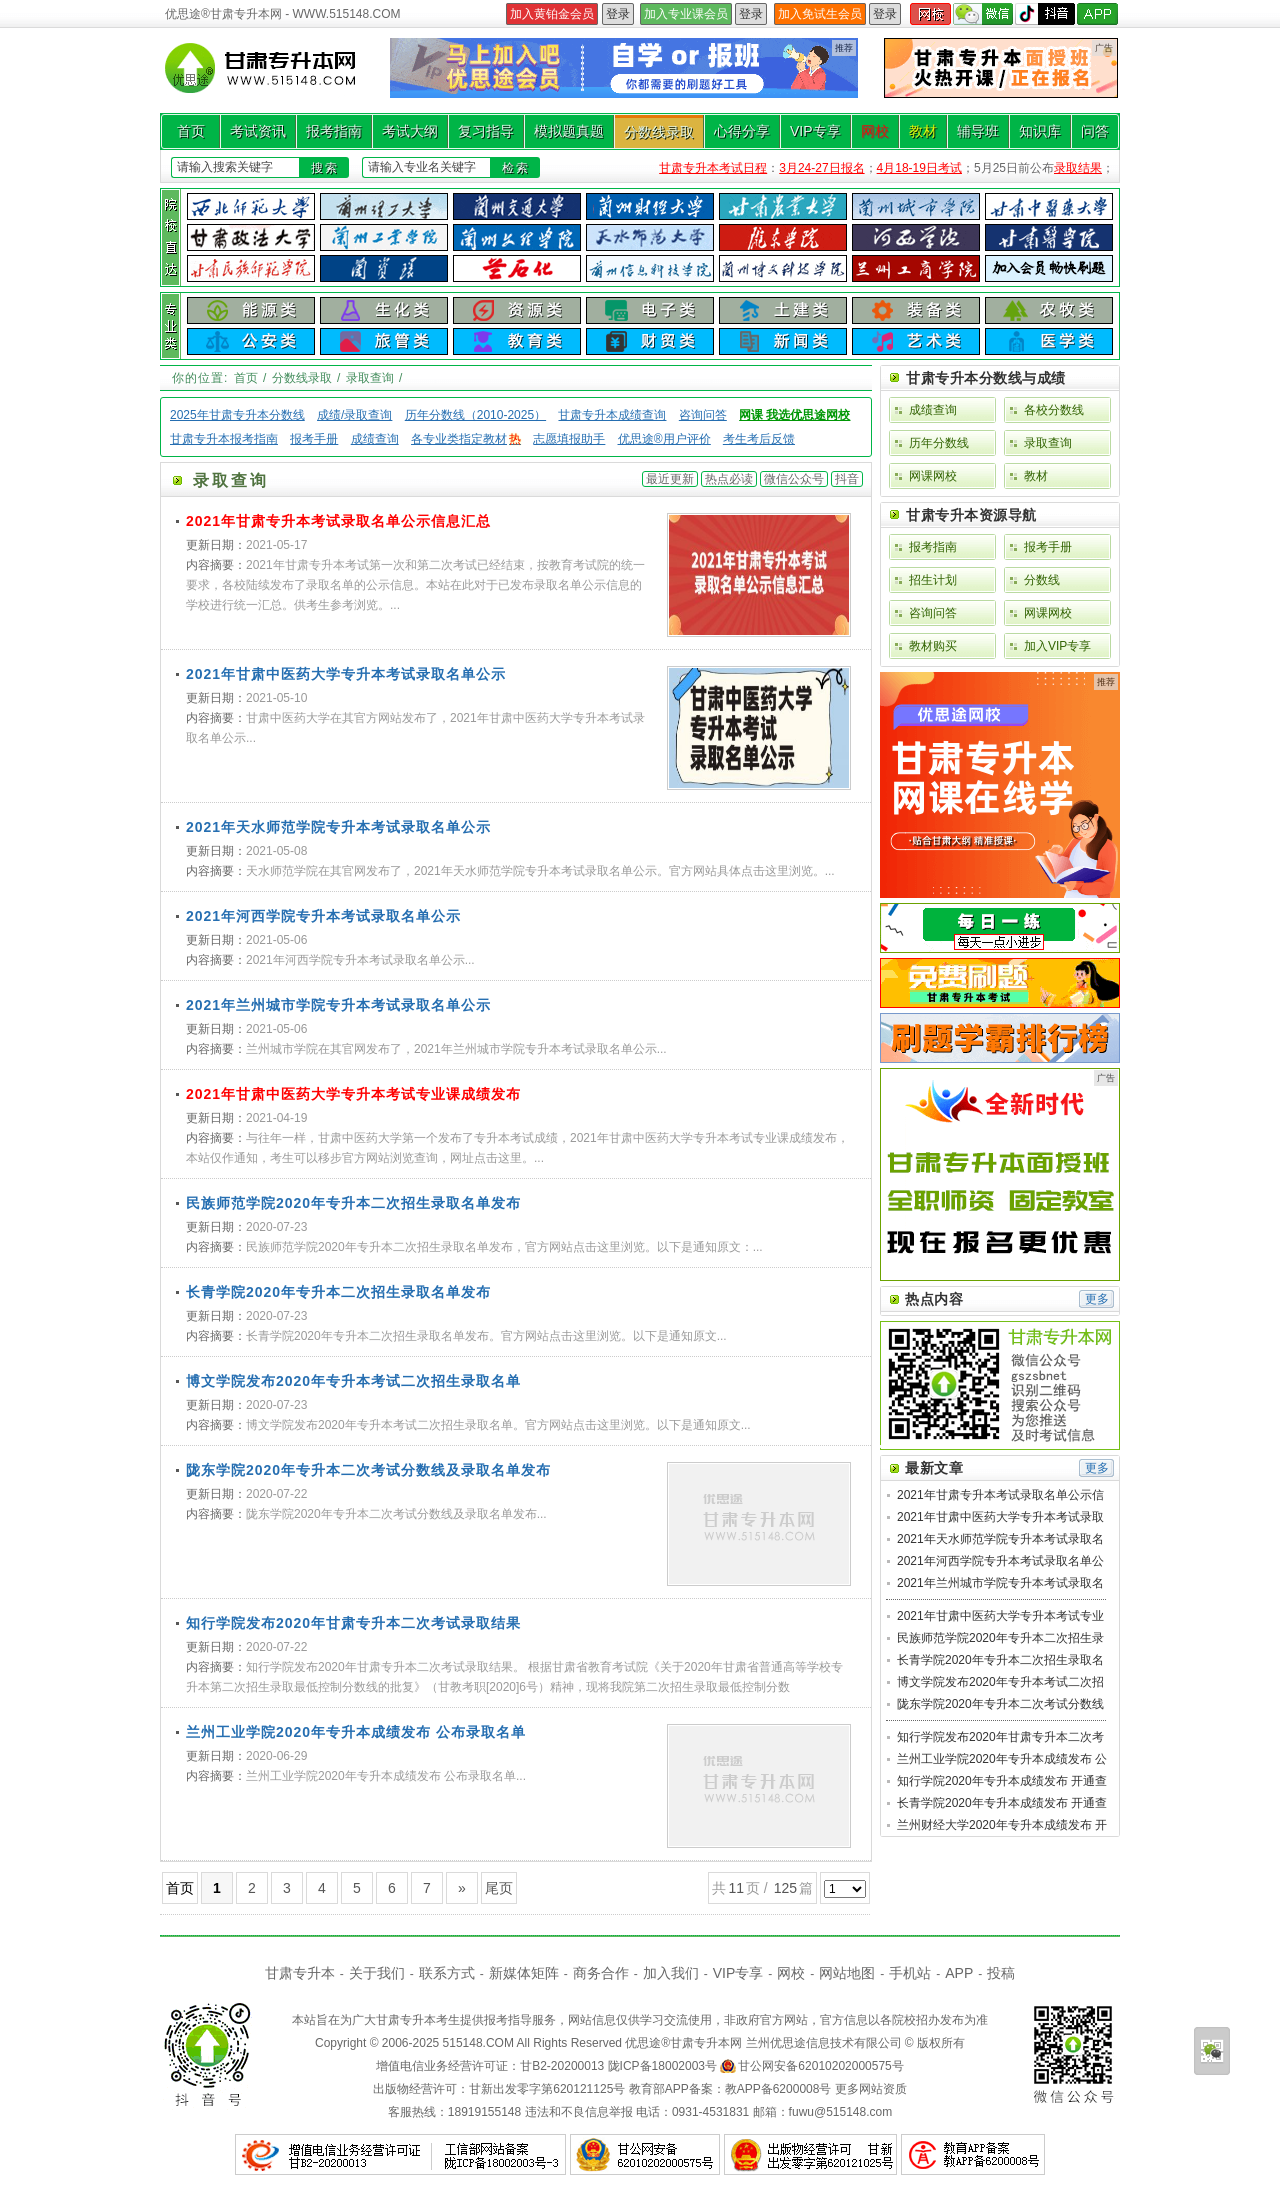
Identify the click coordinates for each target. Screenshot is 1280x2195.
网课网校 (933, 476)
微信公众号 (794, 479)
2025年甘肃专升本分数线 (237, 415)
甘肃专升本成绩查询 (612, 415)
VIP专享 (815, 131)
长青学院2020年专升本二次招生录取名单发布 (338, 1292)
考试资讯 (258, 131)
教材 (923, 131)
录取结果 (1078, 168)
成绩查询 (375, 439)
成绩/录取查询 (354, 415)
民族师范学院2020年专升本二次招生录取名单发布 (353, 1203)
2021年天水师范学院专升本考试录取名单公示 (338, 827)
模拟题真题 (569, 131)
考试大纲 (410, 131)
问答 (1095, 131)
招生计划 (933, 580)
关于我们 (377, 1973)
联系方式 (447, 1973)
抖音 (847, 479)
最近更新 (670, 479)
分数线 (1042, 580)
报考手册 (314, 439)
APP (959, 1973)
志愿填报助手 (569, 439)
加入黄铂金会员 (552, 14)
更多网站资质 (871, 2089)
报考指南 (334, 131)
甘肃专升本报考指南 (224, 439)
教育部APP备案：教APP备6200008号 (730, 2089)
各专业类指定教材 (466, 439)
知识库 (1040, 131)
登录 (618, 14)
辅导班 (978, 131)
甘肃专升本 (300, 1973)
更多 (1097, 1299)
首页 (191, 131)
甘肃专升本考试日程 (713, 168)
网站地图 (847, 1973)
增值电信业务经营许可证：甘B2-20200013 (490, 2066)
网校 (875, 131)
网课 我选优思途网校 (794, 415)
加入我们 (671, 1973)
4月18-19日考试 (919, 168)
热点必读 (729, 479)
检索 (516, 168)
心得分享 (742, 131)
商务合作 (601, 1973)
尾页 (499, 1888)
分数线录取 (659, 132)
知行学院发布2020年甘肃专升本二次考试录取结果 (353, 1623)
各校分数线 (1054, 410)
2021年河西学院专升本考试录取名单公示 (323, 916)
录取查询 (370, 378)
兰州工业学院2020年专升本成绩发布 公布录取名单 (356, 1732)
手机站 (910, 1973)
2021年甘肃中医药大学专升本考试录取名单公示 (346, 674)
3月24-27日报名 (821, 168)
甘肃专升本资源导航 (971, 515)
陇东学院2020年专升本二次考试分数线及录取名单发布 (368, 1470)
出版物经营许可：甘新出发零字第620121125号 (499, 2089)
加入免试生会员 (820, 14)
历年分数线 (939, 443)
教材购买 (933, 646)
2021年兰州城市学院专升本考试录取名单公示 (338, 1005)
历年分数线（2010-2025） (475, 415)
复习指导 (486, 131)
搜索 (325, 168)
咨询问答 (703, 415)
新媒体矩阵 (524, 1973)
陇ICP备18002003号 (662, 2066)
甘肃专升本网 (706, 2043)
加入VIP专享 (1057, 646)
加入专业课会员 (686, 14)
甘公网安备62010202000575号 (820, 2066)
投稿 (1001, 1973)
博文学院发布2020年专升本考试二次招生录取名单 (353, 1381)
